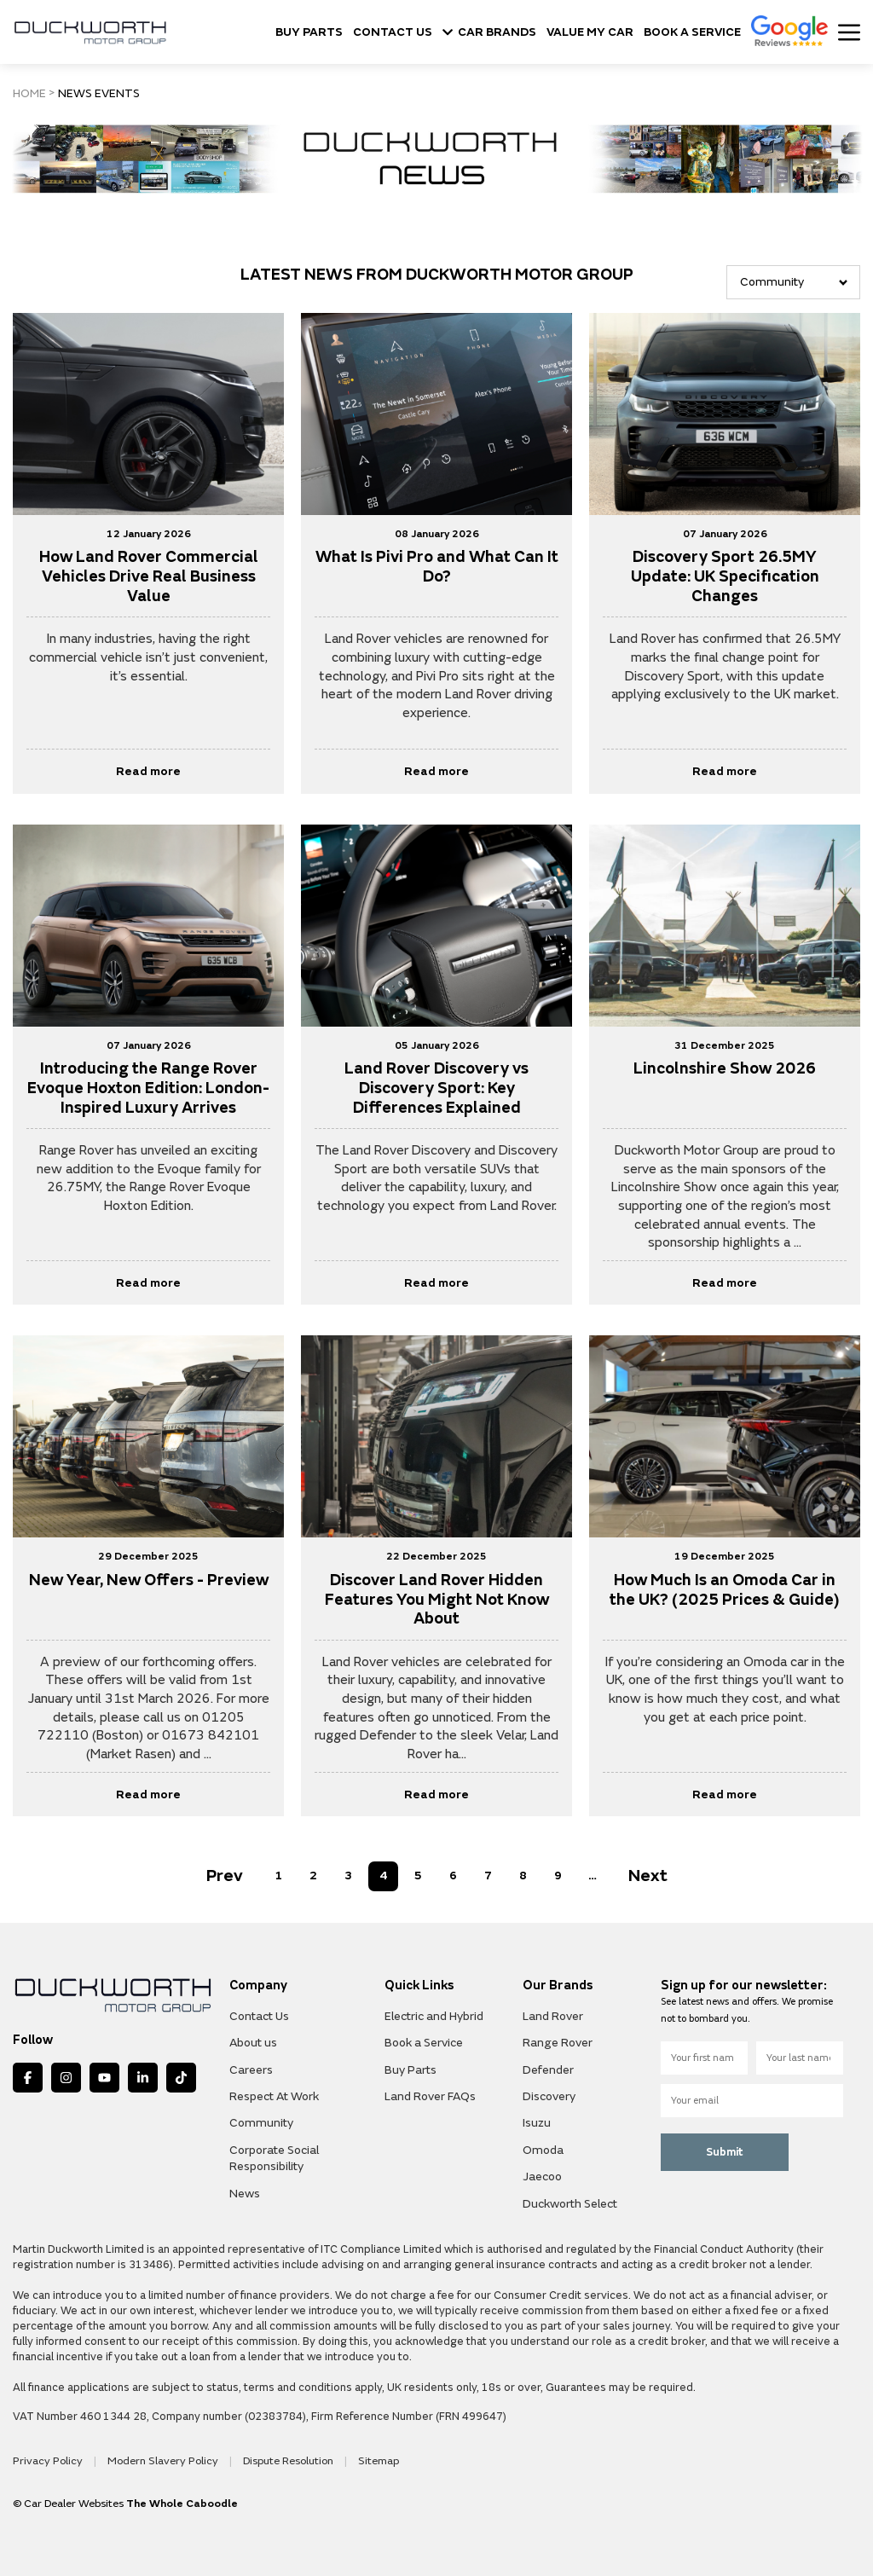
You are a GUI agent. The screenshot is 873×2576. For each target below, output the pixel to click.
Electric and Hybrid (433, 2013)
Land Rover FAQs (430, 2094)
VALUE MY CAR (589, 32)
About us (253, 2040)
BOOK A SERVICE (692, 32)
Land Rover (553, 2013)
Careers (251, 2067)
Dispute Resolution (276, 2458)
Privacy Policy (46, 2458)
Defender (548, 2067)
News (244, 2191)
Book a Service (423, 2040)
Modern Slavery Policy (155, 2458)
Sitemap (363, 2458)
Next (648, 1873)
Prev (224, 1873)
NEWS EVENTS (95, 94)
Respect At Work (274, 2094)
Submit (725, 2149)
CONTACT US (392, 32)
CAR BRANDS (489, 32)
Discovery (549, 2094)
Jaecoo (542, 2174)
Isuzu (537, 2121)
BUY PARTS (309, 32)
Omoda (543, 2147)
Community (261, 2121)
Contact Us (259, 2013)
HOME (28, 94)
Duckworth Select (570, 2201)
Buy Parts (410, 2067)
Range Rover (558, 2040)
